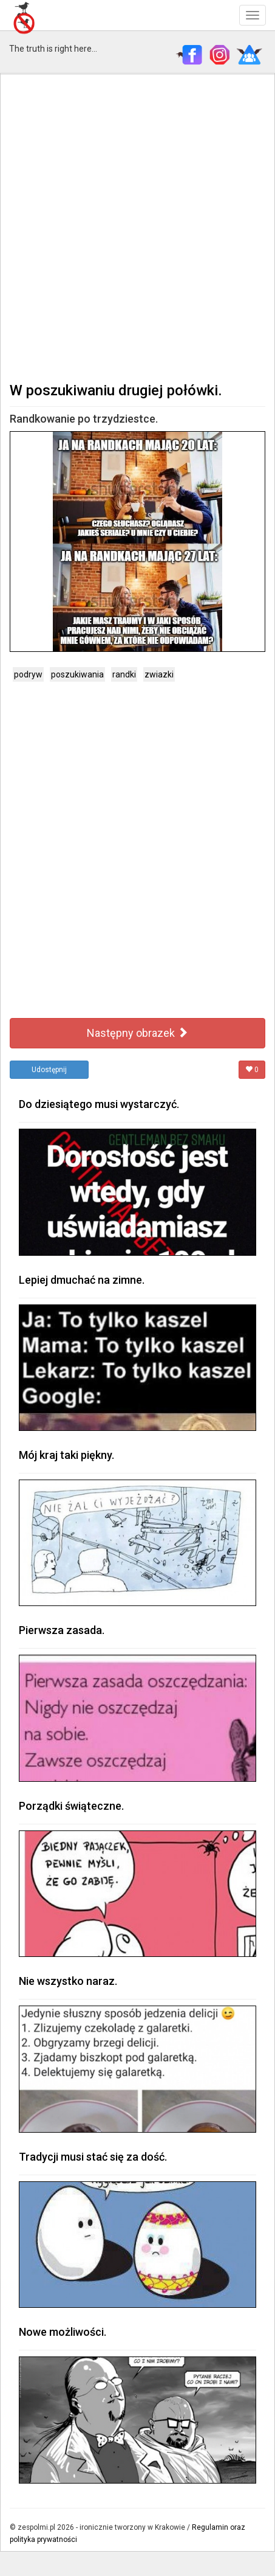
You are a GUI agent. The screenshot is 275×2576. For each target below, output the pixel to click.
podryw (28, 674)
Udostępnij (49, 1069)
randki (124, 674)
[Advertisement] (137, 226)
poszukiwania (77, 674)
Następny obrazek (137, 1033)
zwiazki (159, 674)
